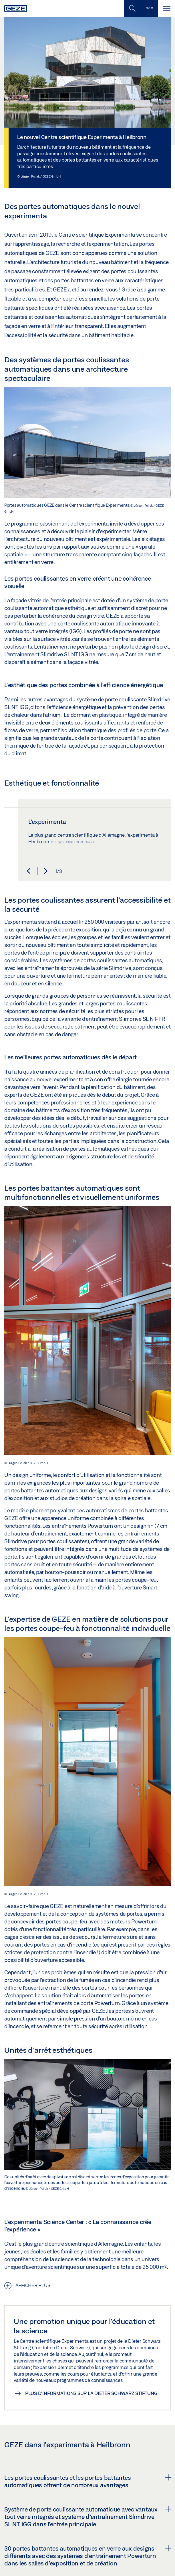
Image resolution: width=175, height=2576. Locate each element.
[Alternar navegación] (166, 8)
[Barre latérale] (149, 8)
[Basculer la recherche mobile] (132, 8)
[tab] (87, 2481)
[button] (28, 871)
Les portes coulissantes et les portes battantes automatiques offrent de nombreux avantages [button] (87, 2481)
